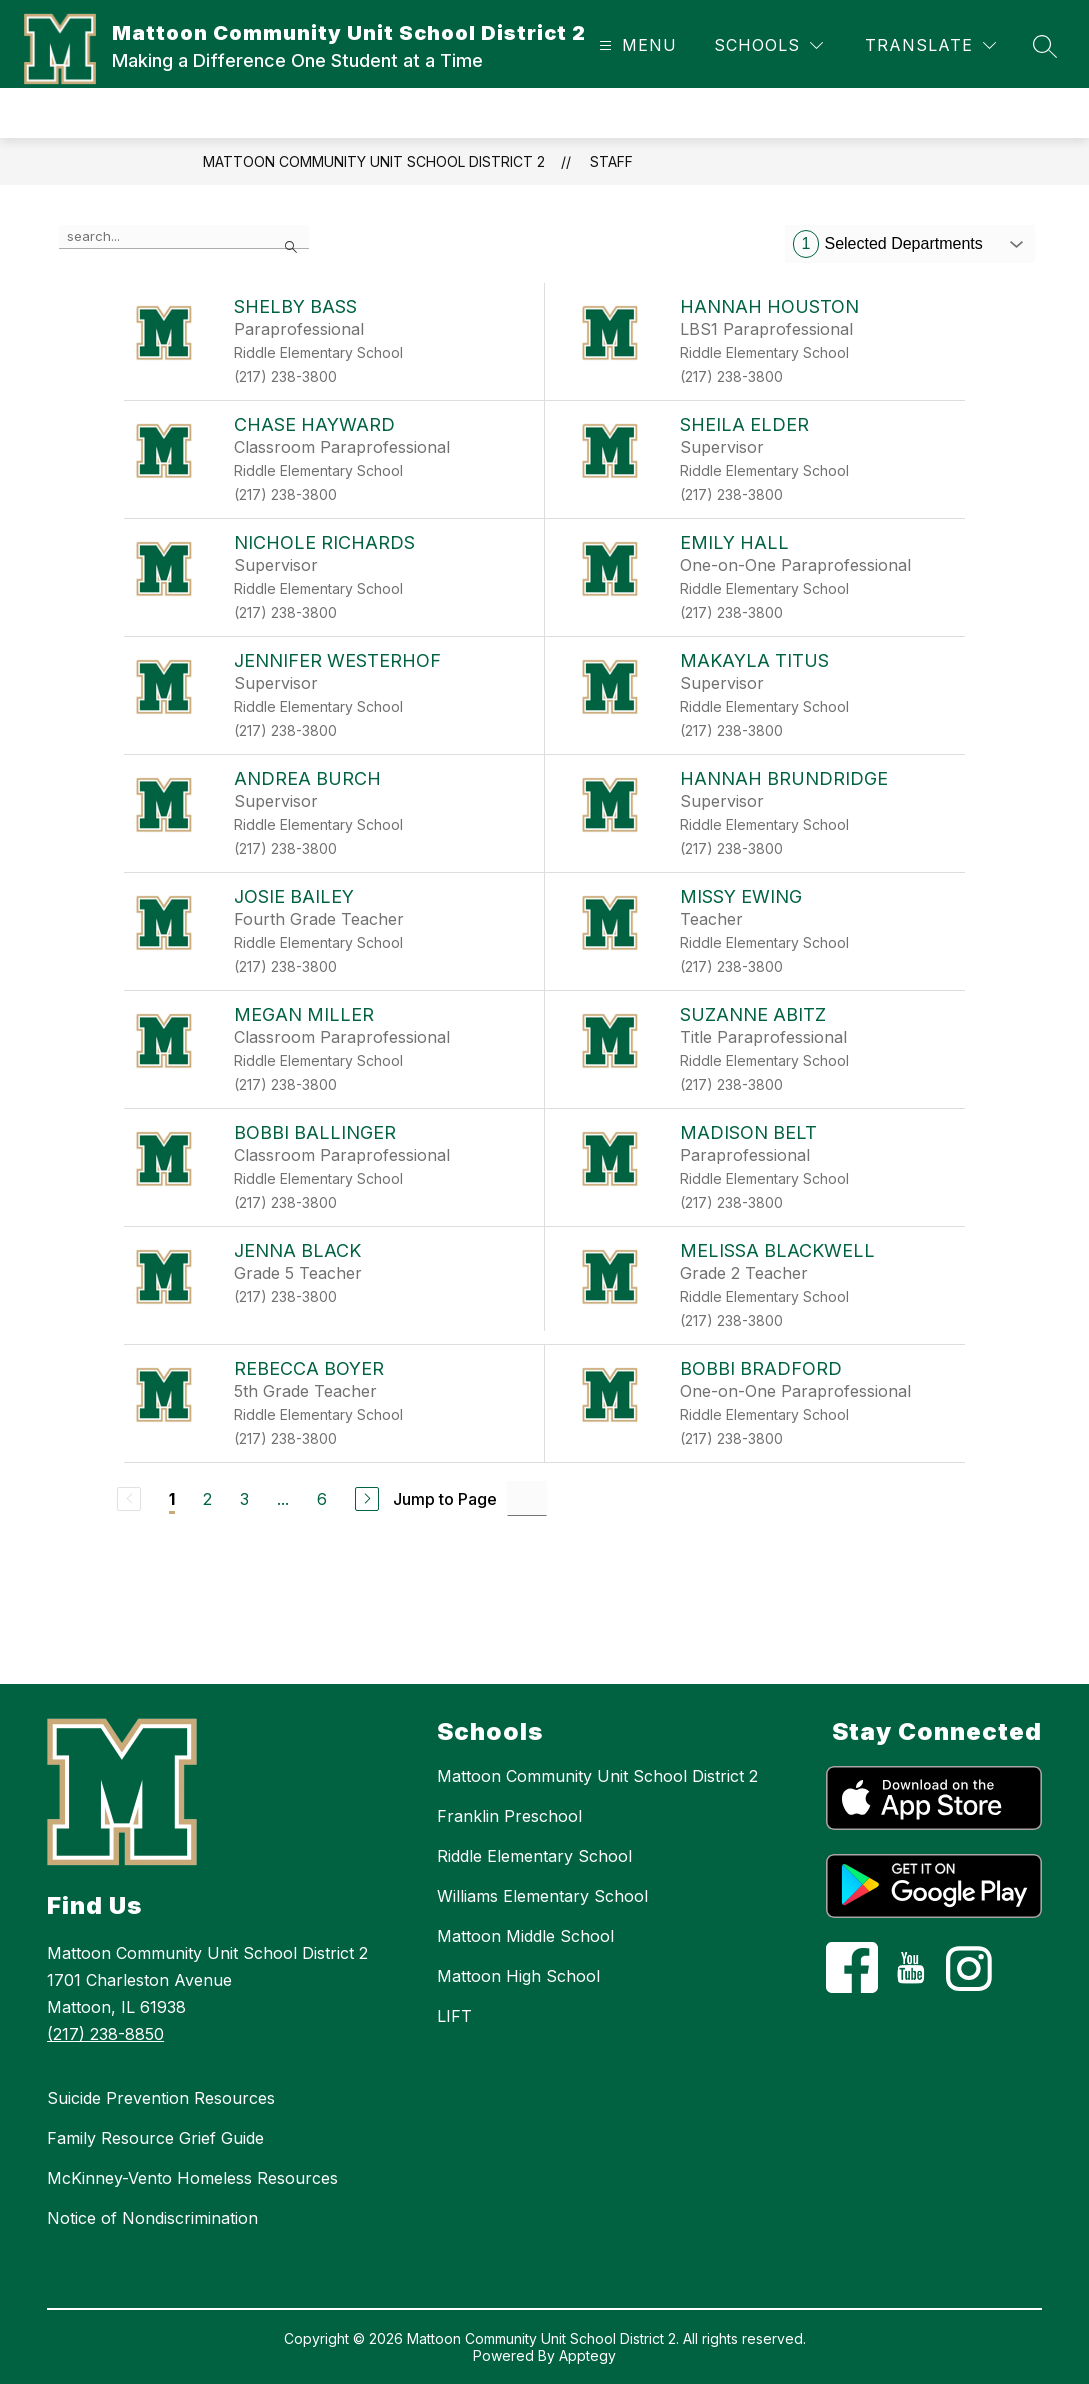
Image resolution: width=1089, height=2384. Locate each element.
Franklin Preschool (509, 1816)
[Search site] (1045, 46)
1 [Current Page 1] (172, 1499)
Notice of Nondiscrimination (152, 2218)
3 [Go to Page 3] (244, 1499)
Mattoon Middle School (525, 1936)
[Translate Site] (930, 45)
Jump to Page (445, 1499)
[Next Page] (367, 1499)
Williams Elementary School (542, 1896)
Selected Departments (888, 244)
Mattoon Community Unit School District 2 (374, 161)
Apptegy (587, 2355)
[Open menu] (635, 45)
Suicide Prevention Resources (161, 2098)
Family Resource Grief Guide (155, 2138)
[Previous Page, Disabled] (129, 1499)
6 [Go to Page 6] (322, 1499)
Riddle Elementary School (534, 1856)
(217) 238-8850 (105, 2034)
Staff (611, 161)
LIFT (454, 2016)
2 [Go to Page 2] (207, 1499)
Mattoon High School (518, 1976)
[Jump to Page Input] (527, 1498)
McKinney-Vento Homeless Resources (192, 2178)
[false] (184, 237)
